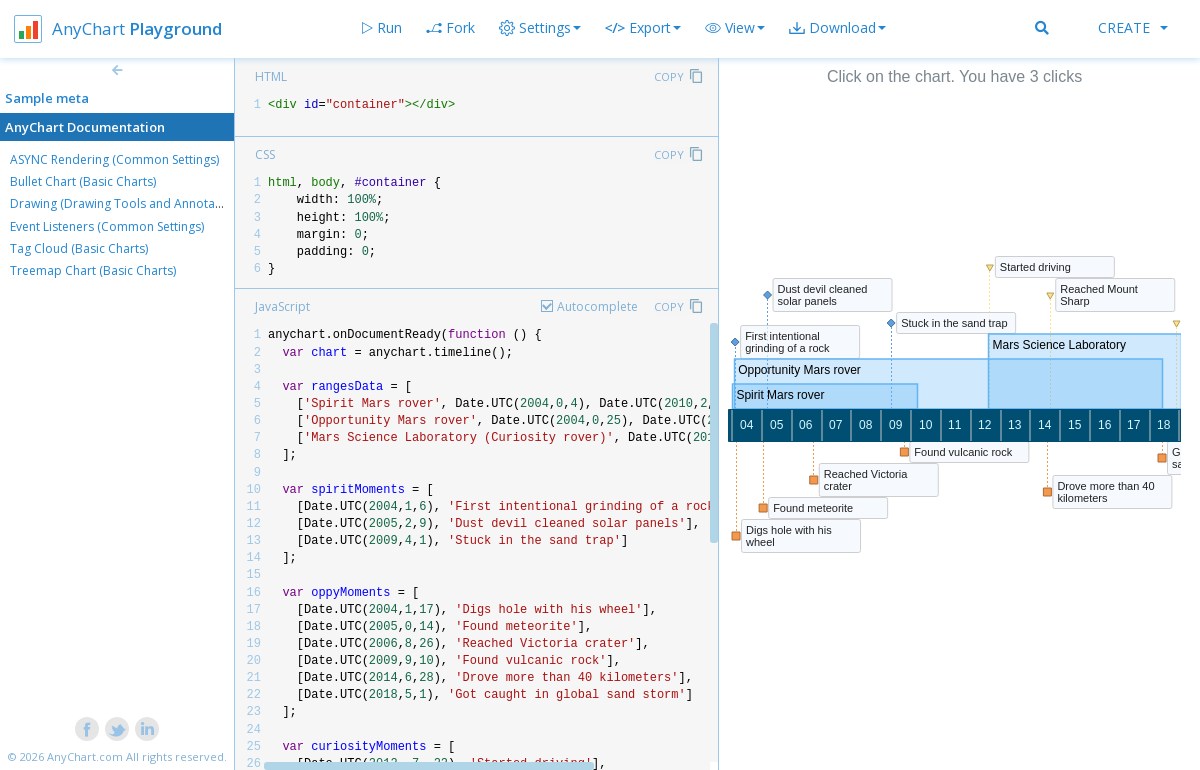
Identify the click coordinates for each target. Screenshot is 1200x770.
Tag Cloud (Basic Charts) (79, 248)
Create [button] (1133, 27)
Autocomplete (597, 306)
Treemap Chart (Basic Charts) (93, 270)
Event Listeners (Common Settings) (107, 226)
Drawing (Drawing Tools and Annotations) (128, 203)
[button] (735, 28)
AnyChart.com (85, 756)
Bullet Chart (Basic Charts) (83, 181)
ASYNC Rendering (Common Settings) (114, 159)
